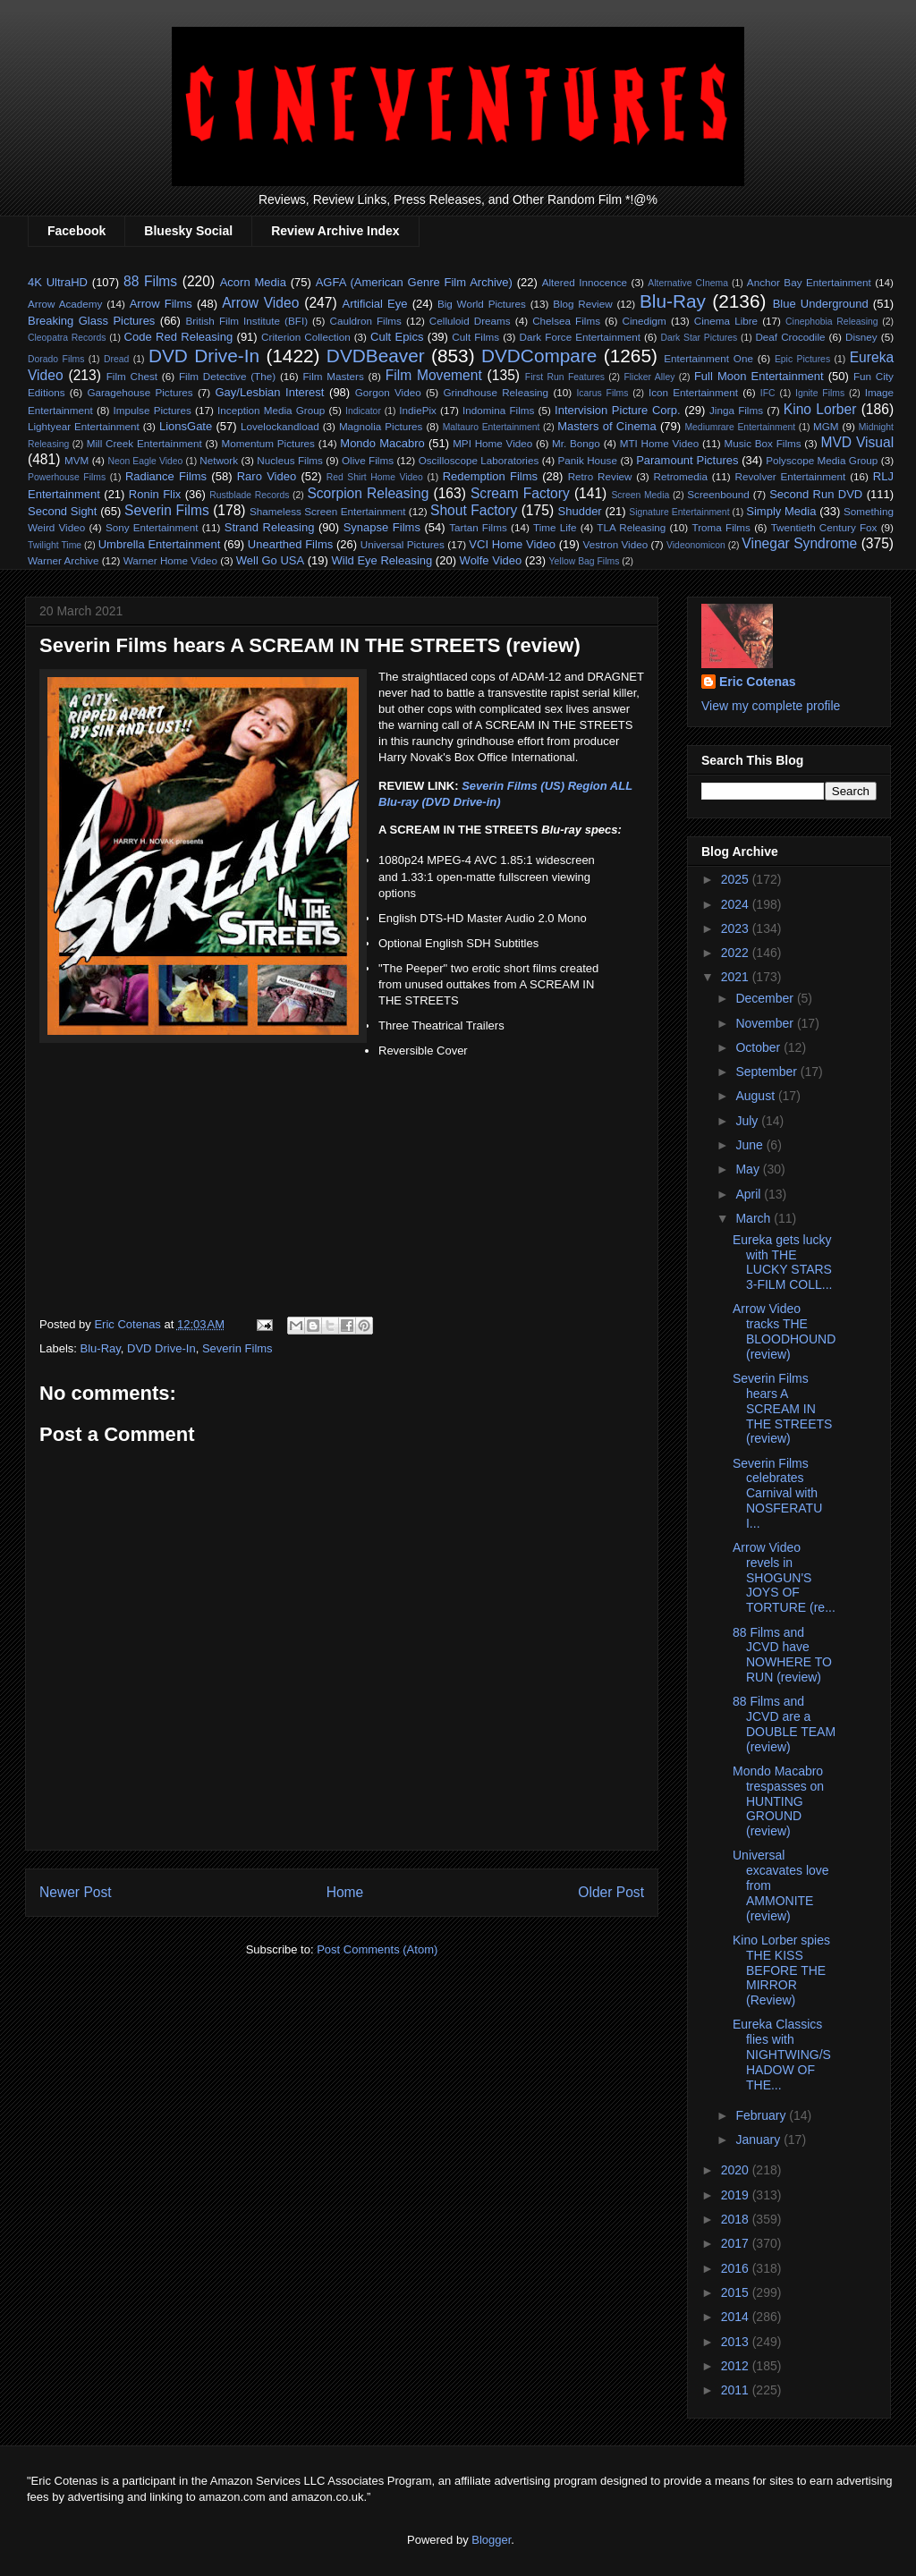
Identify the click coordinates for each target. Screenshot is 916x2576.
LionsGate (185, 426)
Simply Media (781, 511)
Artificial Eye (374, 303)
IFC (768, 393)
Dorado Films (56, 359)
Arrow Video (260, 302)
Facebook (76, 231)
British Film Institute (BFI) (246, 320)
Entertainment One (708, 358)
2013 (736, 2341)
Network (218, 460)
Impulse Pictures (152, 410)
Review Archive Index (335, 231)
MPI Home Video (492, 443)
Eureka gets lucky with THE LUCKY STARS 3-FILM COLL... (782, 1262)
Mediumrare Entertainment (739, 427)
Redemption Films (490, 476)
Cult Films (475, 337)
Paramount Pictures (687, 460)
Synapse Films (382, 527)
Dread (116, 359)
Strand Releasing (270, 527)
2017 (736, 2243)
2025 (736, 879)
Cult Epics (396, 336)
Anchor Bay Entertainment (809, 282)
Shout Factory (473, 510)
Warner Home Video (170, 560)
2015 (736, 2292)
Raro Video (266, 476)
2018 (736, 2219)
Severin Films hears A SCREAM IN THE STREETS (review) (782, 1408)
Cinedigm (644, 320)
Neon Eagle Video (144, 461)
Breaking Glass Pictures (91, 320)
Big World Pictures (481, 303)
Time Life (555, 527)
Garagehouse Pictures (139, 392)
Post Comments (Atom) (377, 1949)
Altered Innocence (584, 282)
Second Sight (62, 511)
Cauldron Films (365, 320)
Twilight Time (54, 545)
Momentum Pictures (268, 443)
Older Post (611, 1892)
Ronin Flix (155, 494)
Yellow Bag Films (584, 561)
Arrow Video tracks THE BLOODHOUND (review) (784, 1330)
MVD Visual (857, 442)
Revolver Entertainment (790, 476)
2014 (736, 2316)
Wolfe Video (491, 560)
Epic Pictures (802, 359)
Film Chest (131, 376)
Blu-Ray (673, 301)
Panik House (587, 460)
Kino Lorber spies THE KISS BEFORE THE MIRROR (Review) (781, 1970)
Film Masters (332, 376)
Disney (861, 337)
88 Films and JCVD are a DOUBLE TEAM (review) (784, 1723)
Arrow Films (161, 303)
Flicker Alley (648, 377)
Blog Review (582, 303)
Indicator (363, 411)
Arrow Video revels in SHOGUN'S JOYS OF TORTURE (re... (784, 1577)
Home (345, 1892)
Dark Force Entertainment (580, 337)
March (754, 1218)
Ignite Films (819, 393)
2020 (736, 2170)
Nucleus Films (290, 460)
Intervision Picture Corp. (618, 410)
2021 (736, 977)
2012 (736, 2366)
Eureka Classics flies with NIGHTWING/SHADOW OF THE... (782, 2054)
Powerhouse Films (67, 477)
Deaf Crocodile (790, 337)
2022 (736, 952)
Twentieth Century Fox (824, 527)
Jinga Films (736, 410)
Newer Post (75, 1892)
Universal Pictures (402, 544)
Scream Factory (520, 493)
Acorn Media (253, 282)
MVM (76, 460)
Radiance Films (166, 476)
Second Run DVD (815, 494)
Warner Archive (63, 560)
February (762, 2115)
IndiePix (418, 410)
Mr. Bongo (576, 443)
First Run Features (565, 377)
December (765, 998)
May (748, 1169)
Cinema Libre (726, 320)
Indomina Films (498, 410)
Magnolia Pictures (381, 426)
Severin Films (166, 510)
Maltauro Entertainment (491, 427)
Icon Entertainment (693, 392)
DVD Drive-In (203, 355)
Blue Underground (821, 303)
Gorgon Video (388, 392)
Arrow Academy (65, 303)
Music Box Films (763, 443)
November (765, 1023)
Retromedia (681, 476)
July (748, 1121)
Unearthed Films (290, 544)
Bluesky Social (188, 231)
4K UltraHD (58, 282)
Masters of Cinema (606, 426)
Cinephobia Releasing (831, 321)
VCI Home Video (512, 544)
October (759, 1047)
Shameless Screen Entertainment (327, 511)
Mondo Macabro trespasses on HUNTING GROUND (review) (778, 1801)
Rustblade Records (249, 495)
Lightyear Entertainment (84, 426)
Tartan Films (478, 527)
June (750, 1145)
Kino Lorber (820, 409)
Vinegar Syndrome (799, 543)
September (767, 1071)
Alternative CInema (688, 283)
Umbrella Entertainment (159, 544)
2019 (736, 2195)
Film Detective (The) (227, 376)
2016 (736, 2268)
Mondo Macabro (382, 443)
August (756, 1096)
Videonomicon (695, 545)
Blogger (491, 2539)
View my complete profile (770, 706)
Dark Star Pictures (698, 338)
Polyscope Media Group (822, 460)
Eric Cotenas (757, 681)
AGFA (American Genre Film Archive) (414, 282)
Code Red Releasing (178, 336)
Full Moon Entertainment (759, 376)
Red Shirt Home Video (375, 477)
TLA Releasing (631, 527)
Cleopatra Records (67, 338)
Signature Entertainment (679, 512)
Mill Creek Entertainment (144, 443)
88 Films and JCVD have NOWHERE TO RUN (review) (782, 1654)
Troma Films (720, 527)
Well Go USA (270, 560)
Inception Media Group (271, 410)
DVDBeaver (376, 355)
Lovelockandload (280, 426)
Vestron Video (616, 544)
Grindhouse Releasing (495, 392)
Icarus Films (602, 393)
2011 (736, 2390)
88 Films (150, 281)
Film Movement (434, 375)
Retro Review (600, 476)
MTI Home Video (659, 443)
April (749, 1194)
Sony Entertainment (152, 527)
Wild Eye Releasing (382, 560)
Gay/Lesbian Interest (269, 392)
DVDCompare (539, 355)
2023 (736, 928)
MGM (826, 426)
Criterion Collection (306, 337)
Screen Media (640, 495)
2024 (736, 904)
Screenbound (718, 494)
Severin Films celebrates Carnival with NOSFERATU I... (777, 1493)
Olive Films (368, 460)
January (759, 2139)
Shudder (580, 511)
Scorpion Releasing (367, 493)
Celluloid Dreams (470, 320)
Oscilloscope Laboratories (479, 460)
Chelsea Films (566, 320)
